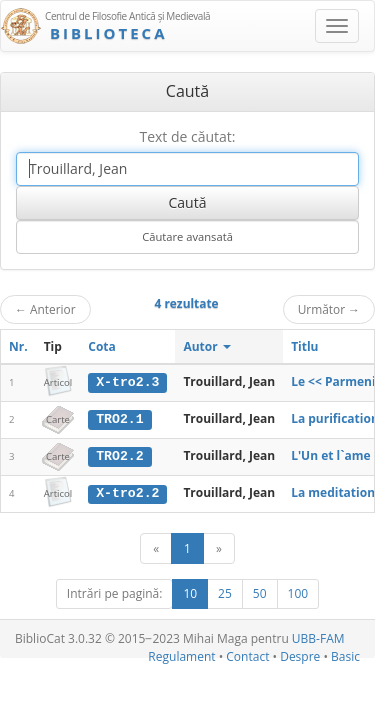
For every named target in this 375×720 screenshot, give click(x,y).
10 (190, 592)
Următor (329, 309)
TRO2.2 (119, 455)
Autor (206, 346)
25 (225, 592)
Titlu (304, 346)
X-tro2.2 (127, 492)
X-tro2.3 (127, 382)
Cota (102, 346)
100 (298, 592)
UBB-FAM (318, 637)
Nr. (18, 346)
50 (260, 592)
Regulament (181, 654)
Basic (345, 654)
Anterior (45, 309)
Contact (247, 654)
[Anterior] (156, 547)
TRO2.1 (119, 419)
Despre (300, 654)
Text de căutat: (187, 136)
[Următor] (219, 547)
